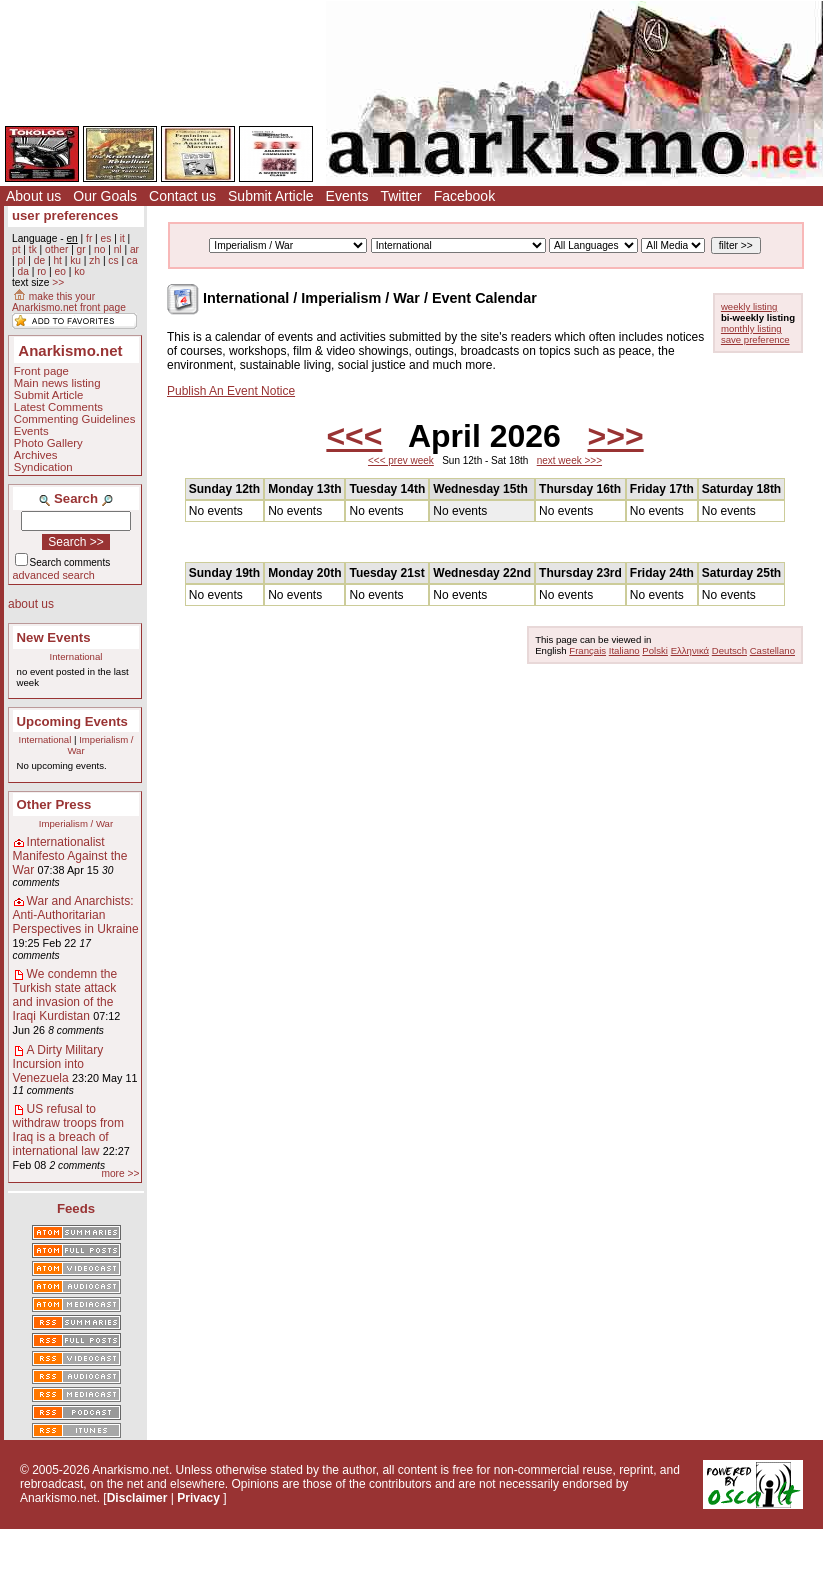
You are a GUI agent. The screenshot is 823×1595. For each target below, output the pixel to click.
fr (89, 238)
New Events (54, 637)
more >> (120, 1173)
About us (33, 196)
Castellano (772, 650)
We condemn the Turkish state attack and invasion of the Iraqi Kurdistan (65, 995)
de (39, 260)
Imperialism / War (76, 823)
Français (587, 650)
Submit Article (271, 196)
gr (81, 249)
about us (31, 604)
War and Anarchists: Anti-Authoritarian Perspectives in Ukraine (76, 915)
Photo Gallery (48, 443)
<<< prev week (401, 460)
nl (118, 249)
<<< (354, 436)
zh (94, 260)
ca (132, 260)
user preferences (65, 215)
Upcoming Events (72, 721)
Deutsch (729, 650)
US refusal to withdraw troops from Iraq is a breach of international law (68, 1130)
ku (75, 260)
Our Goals (105, 196)
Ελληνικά (690, 650)
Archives (36, 455)
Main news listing (57, 383)
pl (21, 260)
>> (58, 282)
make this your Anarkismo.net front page (69, 302)
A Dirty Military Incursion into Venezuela (58, 1064)
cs (113, 260)
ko (79, 271)
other (56, 249)
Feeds (76, 1208)
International (76, 656)
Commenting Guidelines (75, 419)
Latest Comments (58, 407)
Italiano (624, 650)
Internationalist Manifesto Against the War (70, 856)
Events (347, 196)
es (106, 238)
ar (134, 249)
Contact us (182, 196)
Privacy (198, 1498)
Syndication (43, 467)
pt (16, 249)
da (22, 271)
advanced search (54, 575)
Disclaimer (137, 1498)
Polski (655, 650)
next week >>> (569, 460)
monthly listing (751, 328)
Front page (41, 371)
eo (60, 271)
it (122, 238)
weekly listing (749, 306)
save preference (755, 339)
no (99, 249)
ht (57, 260)
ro (41, 271)
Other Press (54, 804)
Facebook (464, 196)
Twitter (400, 196)
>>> (616, 436)
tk (33, 249)
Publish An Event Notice (231, 391)
